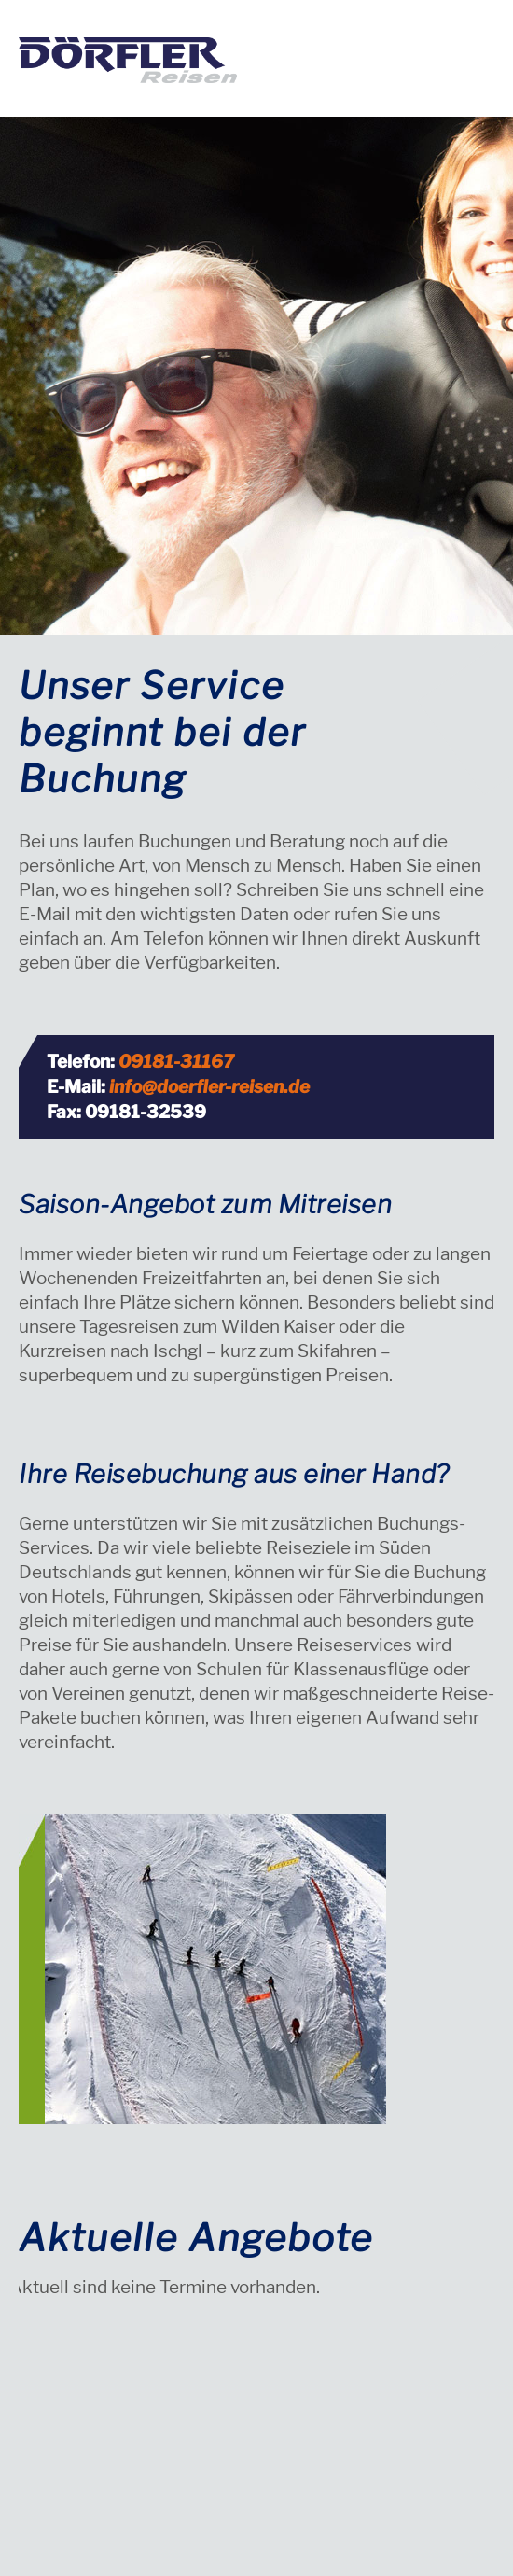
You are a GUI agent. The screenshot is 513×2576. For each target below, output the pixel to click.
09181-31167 (176, 1061)
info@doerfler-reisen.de (209, 1087)
